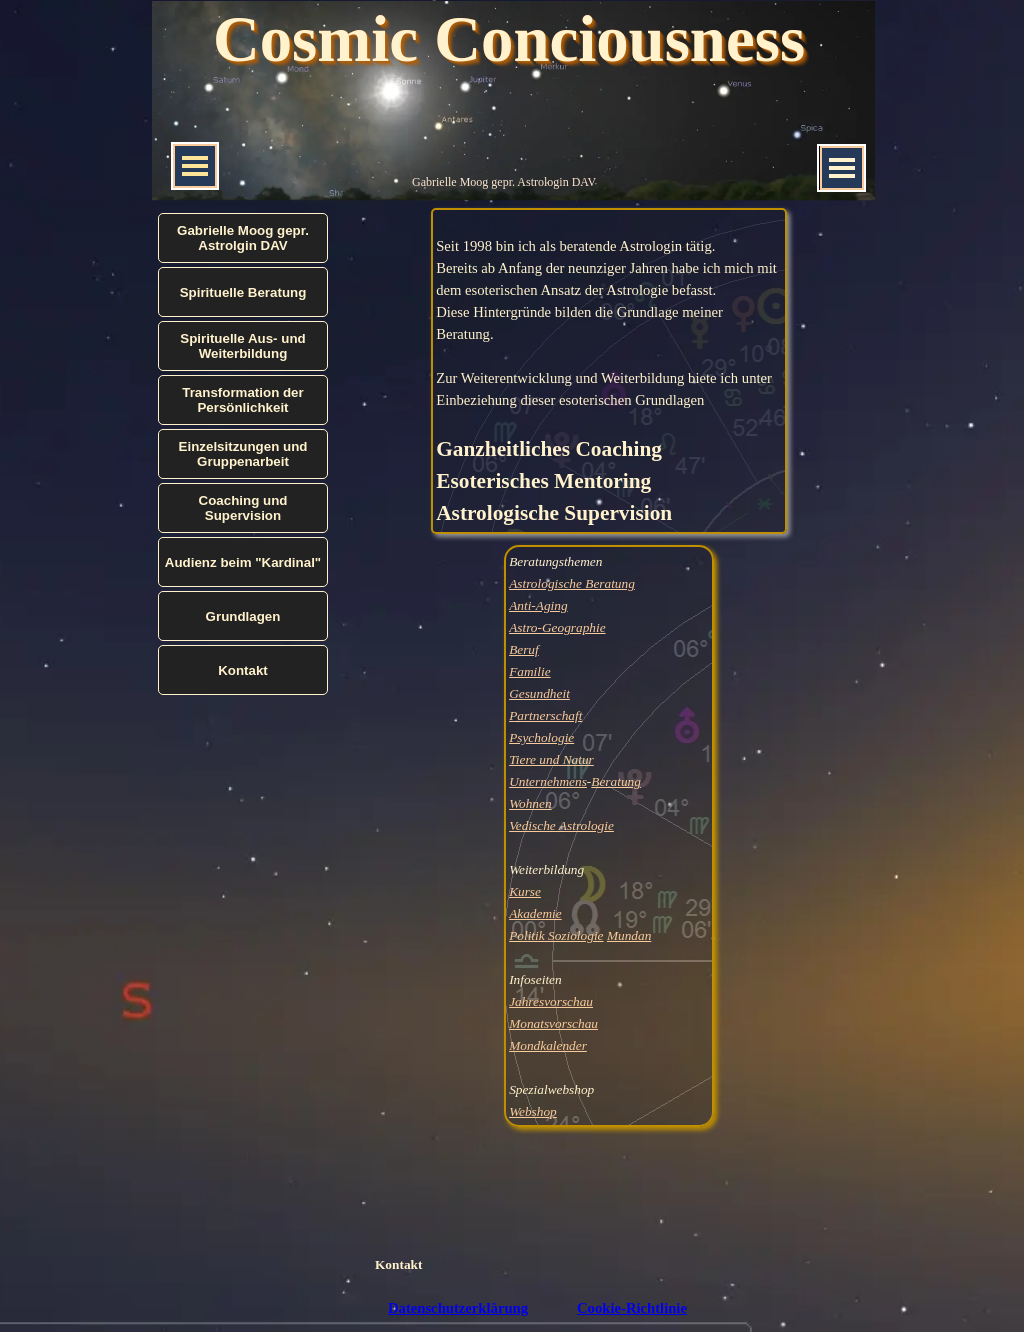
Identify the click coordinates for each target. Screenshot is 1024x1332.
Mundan (629, 935)
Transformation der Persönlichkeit (242, 400)
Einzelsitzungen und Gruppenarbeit (243, 454)
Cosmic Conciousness (509, 39)
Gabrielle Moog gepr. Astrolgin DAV (243, 238)
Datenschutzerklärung (458, 1308)
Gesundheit (539, 693)
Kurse (525, 891)
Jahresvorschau (551, 1001)
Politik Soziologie (556, 935)
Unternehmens (548, 781)
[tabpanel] (609, 371)
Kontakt (398, 1264)
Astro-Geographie (557, 627)
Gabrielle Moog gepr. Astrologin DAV (504, 182)
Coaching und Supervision (243, 508)
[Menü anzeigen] (842, 168)
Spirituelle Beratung (243, 292)
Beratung (616, 781)
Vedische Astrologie (561, 825)
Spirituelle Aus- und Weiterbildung (242, 346)
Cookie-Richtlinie (632, 1308)
